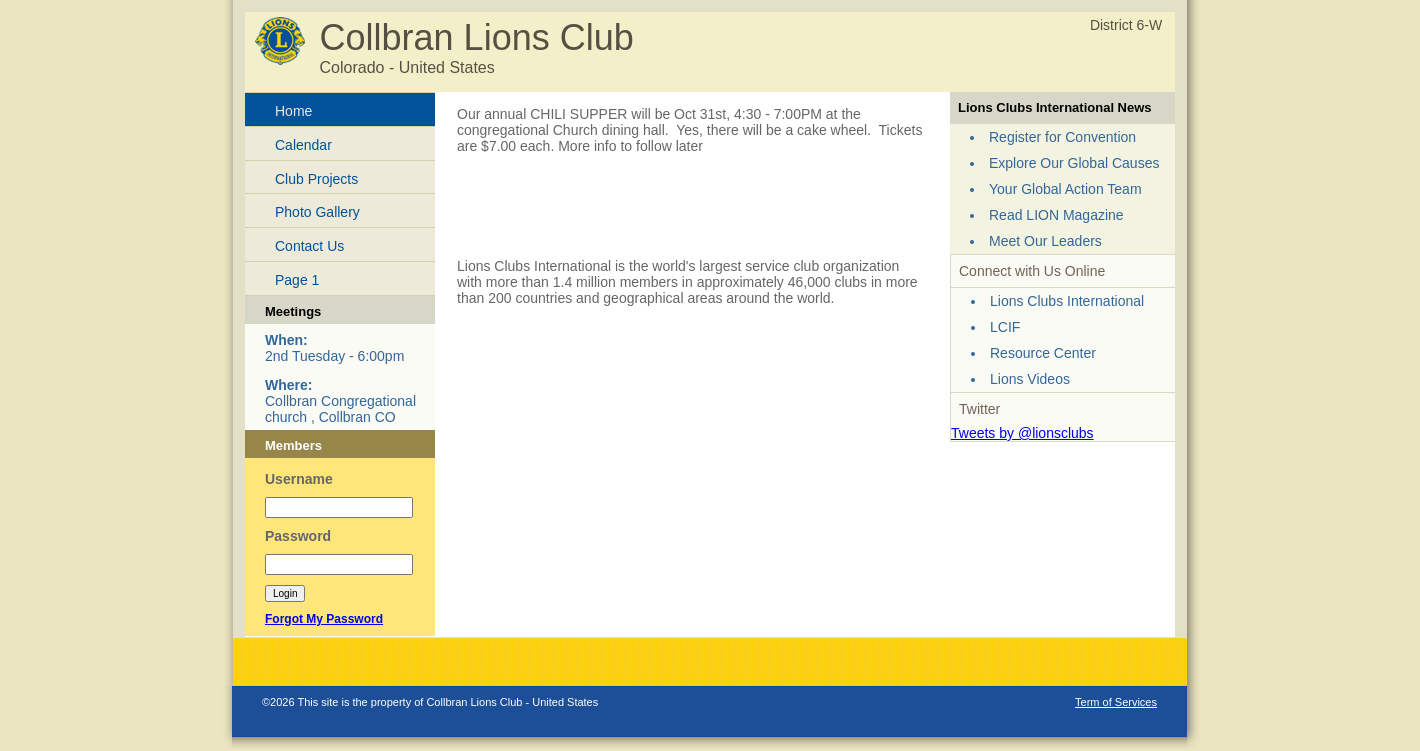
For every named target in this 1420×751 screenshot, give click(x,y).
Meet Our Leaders (1045, 241)
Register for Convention (1062, 137)
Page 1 (297, 280)
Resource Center (1043, 353)
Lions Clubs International (1067, 301)
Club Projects (316, 179)
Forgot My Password (324, 619)
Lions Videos (1030, 379)
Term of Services (1116, 702)
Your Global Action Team (1065, 189)
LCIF (1005, 327)
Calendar (303, 145)
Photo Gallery (317, 212)
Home (293, 111)
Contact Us (309, 246)
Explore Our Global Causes (1074, 163)
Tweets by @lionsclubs (1022, 433)
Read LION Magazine (1056, 215)
